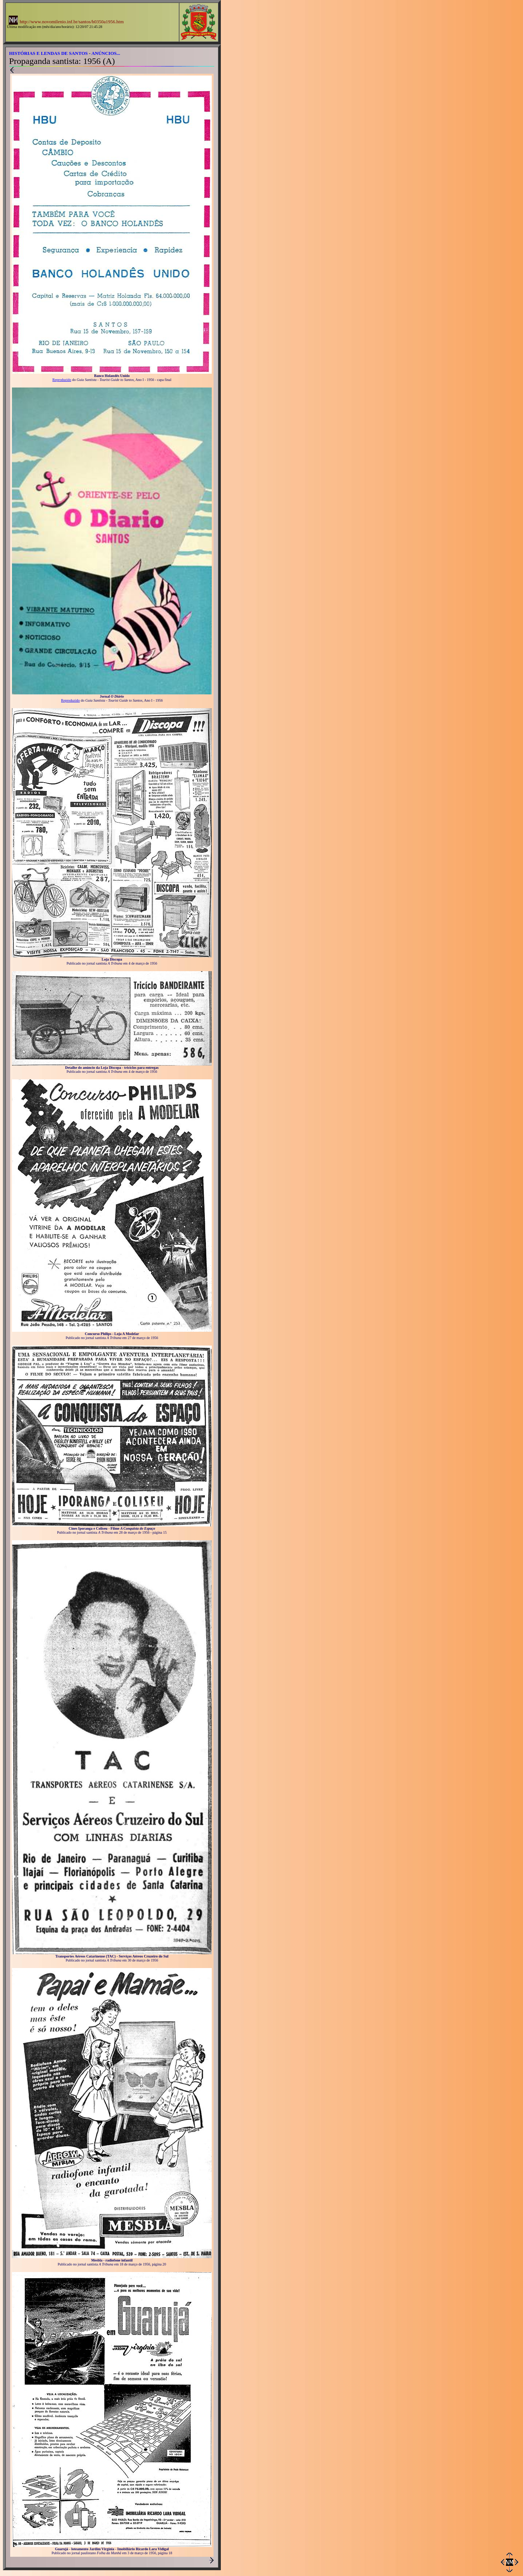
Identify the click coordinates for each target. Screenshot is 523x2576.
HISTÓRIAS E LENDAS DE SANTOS (48, 53)
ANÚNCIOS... (106, 53)
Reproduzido (61, 380)
